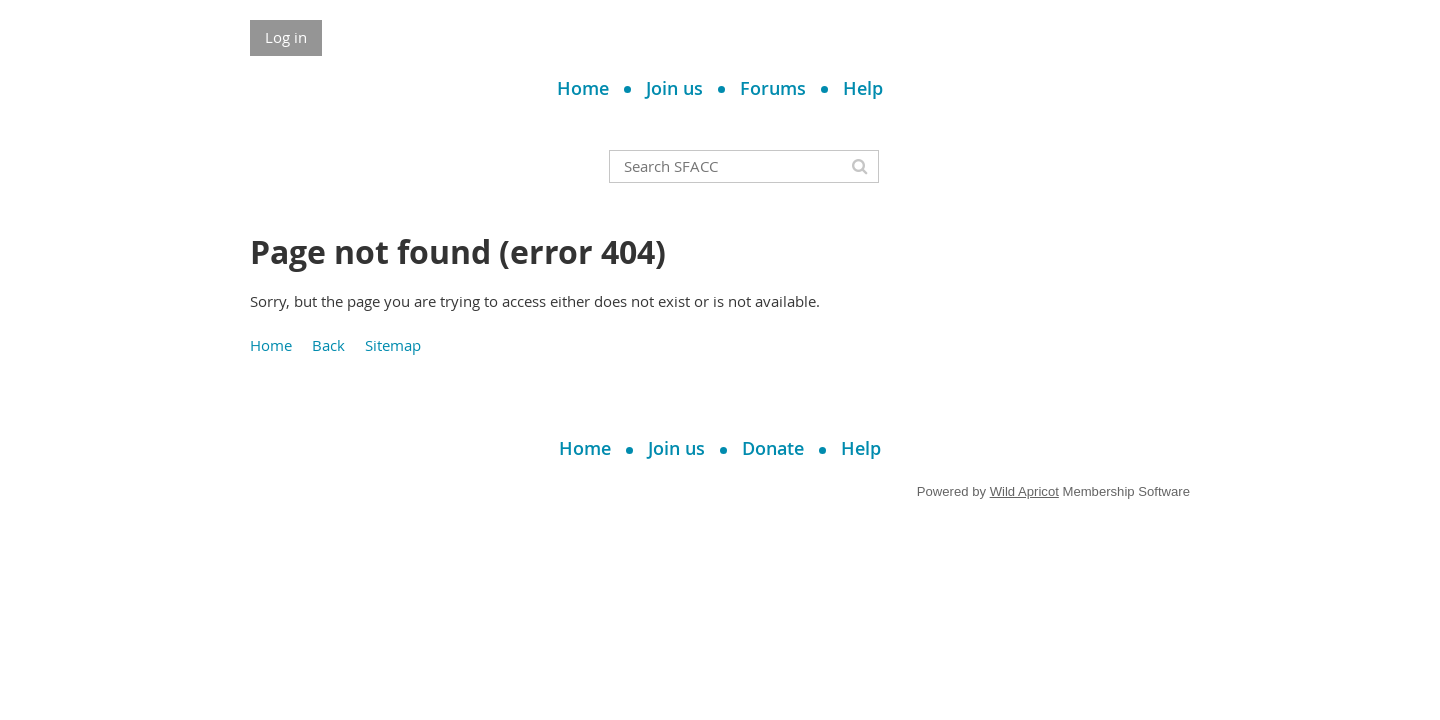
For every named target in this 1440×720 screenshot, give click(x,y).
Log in (286, 37)
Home (583, 88)
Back (328, 345)
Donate (773, 448)
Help (863, 88)
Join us (674, 88)
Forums (773, 88)
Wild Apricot (1024, 491)
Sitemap (393, 345)
